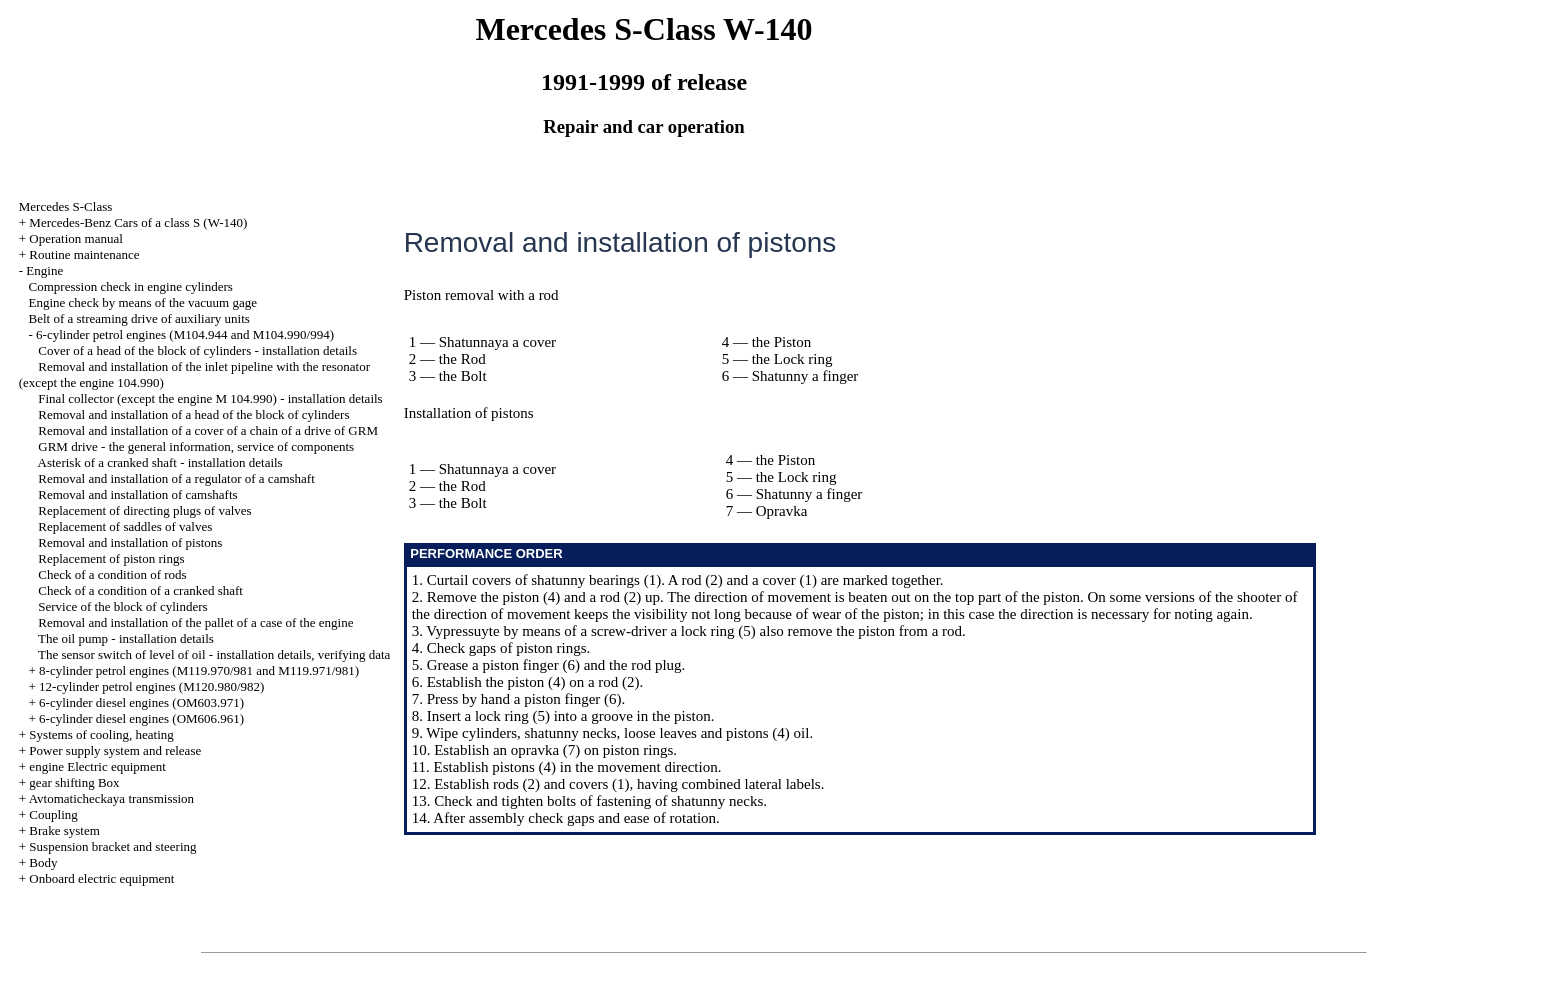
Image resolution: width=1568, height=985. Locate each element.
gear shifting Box (74, 782)
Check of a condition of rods (112, 574)
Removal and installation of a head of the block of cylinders (193, 414)
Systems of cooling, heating (101, 734)
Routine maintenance (84, 254)
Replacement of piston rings (111, 558)
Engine (44, 270)
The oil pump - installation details (126, 638)
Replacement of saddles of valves (125, 526)
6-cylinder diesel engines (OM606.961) (141, 718)
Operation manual (76, 238)
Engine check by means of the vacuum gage (143, 302)
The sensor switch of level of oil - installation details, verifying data (214, 654)
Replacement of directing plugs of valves (144, 510)
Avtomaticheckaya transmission (111, 798)
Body (43, 862)
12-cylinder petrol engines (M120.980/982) (151, 686)
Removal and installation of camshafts (137, 494)
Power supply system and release (115, 750)
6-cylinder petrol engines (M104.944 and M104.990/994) (185, 334)
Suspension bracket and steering (112, 846)
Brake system (64, 830)
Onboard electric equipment (101, 878)
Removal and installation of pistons (130, 542)
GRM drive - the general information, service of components (196, 446)
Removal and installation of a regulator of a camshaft (176, 478)
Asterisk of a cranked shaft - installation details (160, 462)
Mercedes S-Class (66, 206)
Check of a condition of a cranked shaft (140, 590)
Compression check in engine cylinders (131, 286)
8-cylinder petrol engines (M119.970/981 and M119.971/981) (199, 670)
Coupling (53, 814)
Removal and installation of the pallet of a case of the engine (195, 622)
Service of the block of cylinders (122, 606)
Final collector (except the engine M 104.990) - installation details (210, 398)
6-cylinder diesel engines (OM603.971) (141, 702)
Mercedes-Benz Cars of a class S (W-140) (138, 222)
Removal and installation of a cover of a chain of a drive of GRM (208, 430)
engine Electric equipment (97, 766)
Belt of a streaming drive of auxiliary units (139, 318)
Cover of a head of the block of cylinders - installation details (197, 350)
